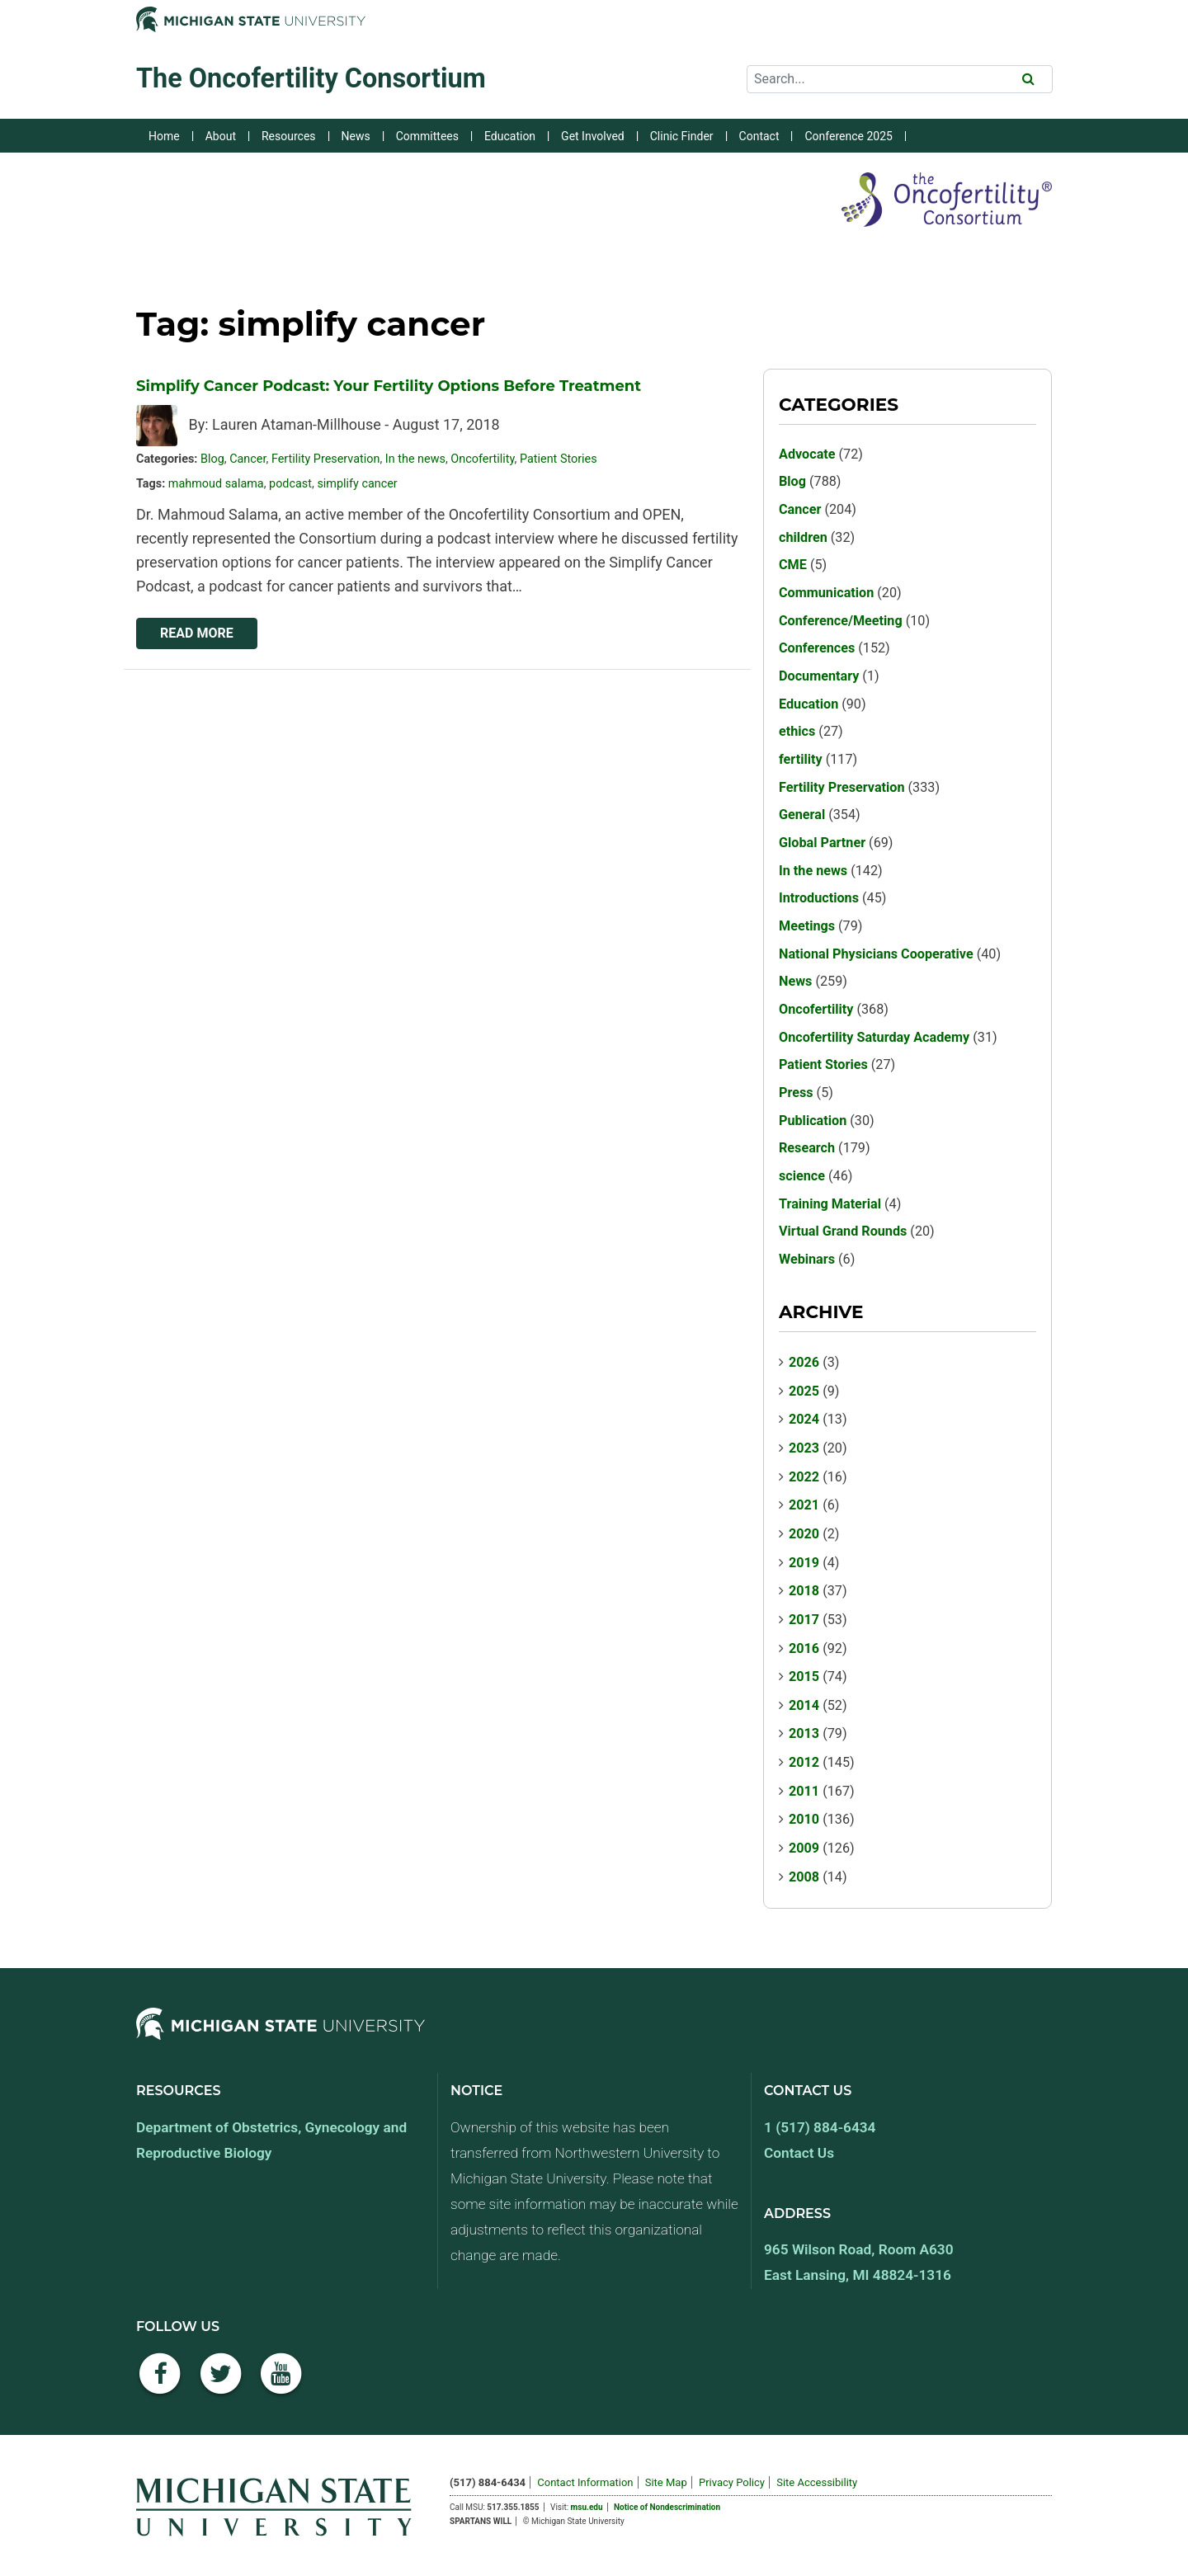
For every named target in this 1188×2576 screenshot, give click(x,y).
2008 (804, 1877)
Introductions (819, 898)
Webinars (807, 1259)
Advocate (807, 454)
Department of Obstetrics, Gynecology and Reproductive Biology (271, 2140)
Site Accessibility (816, 2482)
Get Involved (593, 136)
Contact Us (799, 2153)
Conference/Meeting (841, 621)
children (803, 537)
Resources (289, 136)
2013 (804, 1733)
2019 (804, 1563)
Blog (212, 459)
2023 (804, 1448)
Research (807, 1148)
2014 (804, 1705)
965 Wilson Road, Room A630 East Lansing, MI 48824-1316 (859, 2262)
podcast (290, 484)
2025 (804, 1391)
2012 (804, 1762)
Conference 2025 (848, 136)
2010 (804, 1819)
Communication (826, 592)
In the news (415, 459)
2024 (804, 1419)
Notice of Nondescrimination (667, 2507)
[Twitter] (221, 2382)
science (802, 1176)
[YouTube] (281, 2382)
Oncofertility (482, 459)
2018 (804, 1591)
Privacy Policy (732, 2482)
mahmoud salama (216, 484)
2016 (804, 1648)
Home (164, 136)
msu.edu (587, 2507)
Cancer (247, 459)
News (356, 136)
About (220, 136)
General (802, 814)
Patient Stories (558, 459)
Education (509, 136)
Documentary (819, 676)
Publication (812, 1120)
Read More (196, 633)
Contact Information (585, 2482)
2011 (804, 1791)
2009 (804, 1848)
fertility (801, 759)
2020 (804, 1534)
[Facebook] (160, 2382)
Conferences (817, 648)
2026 (804, 1362)
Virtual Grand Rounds (843, 1231)
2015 (804, 1676)
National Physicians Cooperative (876, 954)
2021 (804, 1505)
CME (793, 564)
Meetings (807, 926)
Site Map (666, 2482)
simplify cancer (357, 484)
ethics (797, 731)
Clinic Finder (682, 136)
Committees (427, 136)
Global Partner (822, 842)
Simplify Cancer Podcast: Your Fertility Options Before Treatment (388, 386)
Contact (759, 136)
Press (796, 1092)
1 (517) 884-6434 (819, 2127)
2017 (804, 1619)
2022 (804, 1477)
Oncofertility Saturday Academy (874, 1037)
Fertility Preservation (325, 459)
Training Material (830, 1204)
